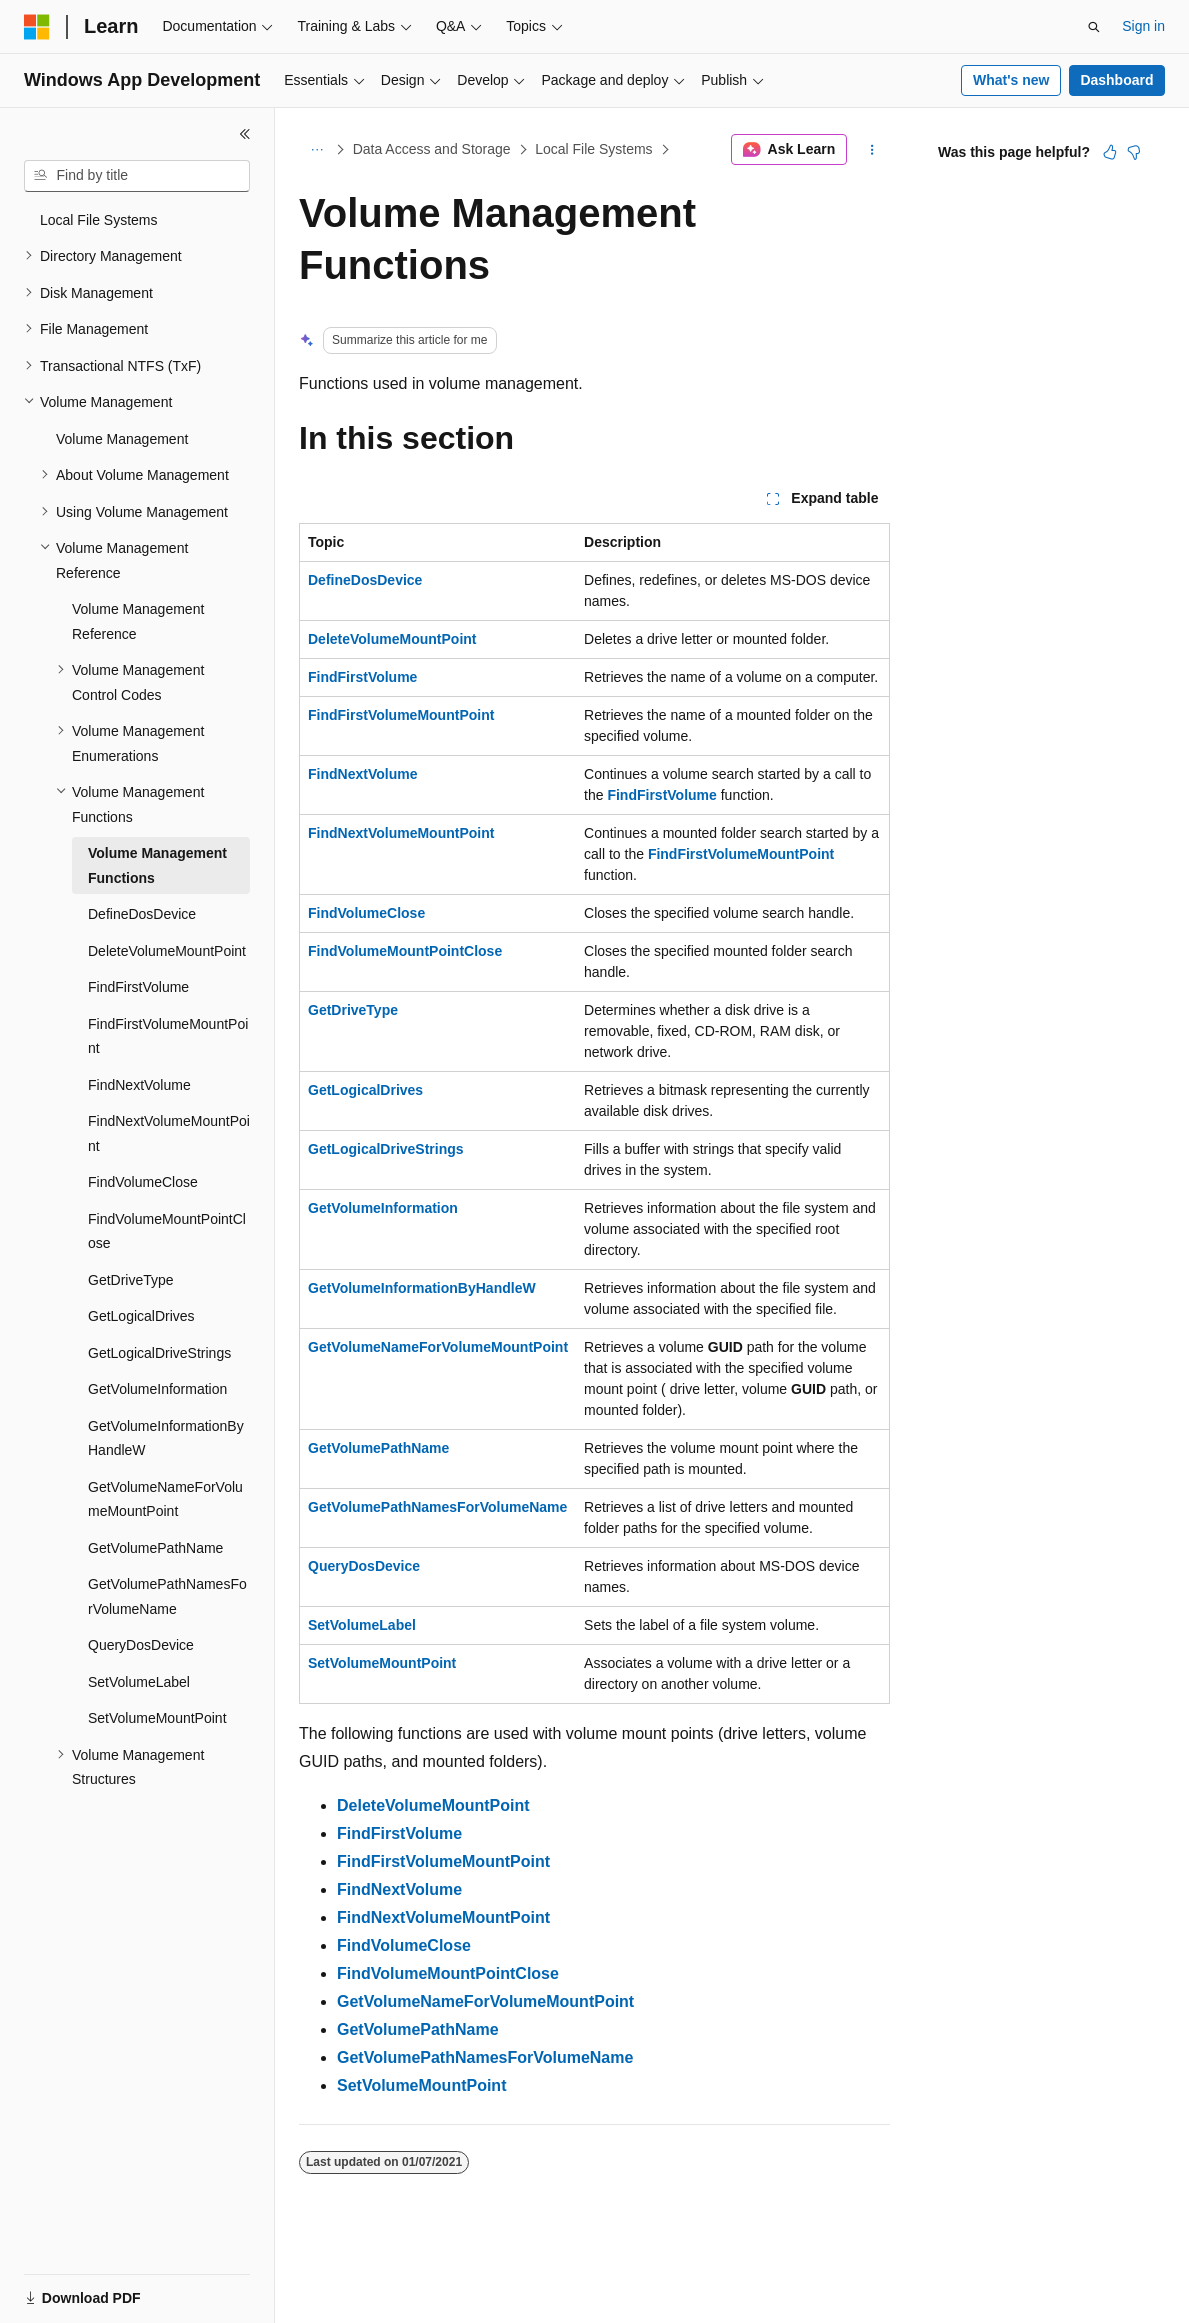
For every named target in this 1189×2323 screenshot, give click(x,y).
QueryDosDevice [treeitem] (141, 1645)
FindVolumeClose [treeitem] (143, 1182)
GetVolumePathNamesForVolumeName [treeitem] (167, 1596)
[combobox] (137, 176)
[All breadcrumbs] (316, 150)
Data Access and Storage (432, 149)
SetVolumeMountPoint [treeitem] (157, 1718)
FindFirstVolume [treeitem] (138, 987)
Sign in (1143, 26)
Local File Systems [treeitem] (98, 220)
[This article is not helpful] (1134, 152)
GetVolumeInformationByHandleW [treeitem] (166, 1438)
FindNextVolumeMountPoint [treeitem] (169, 1133)
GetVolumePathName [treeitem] (155, 1548)
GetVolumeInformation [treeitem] (157, 1389)
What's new (1011, 80)
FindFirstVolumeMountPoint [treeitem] (168, 1036)
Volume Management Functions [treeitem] (157, 865)
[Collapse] (245, 134)
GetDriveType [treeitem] (131, 1280)
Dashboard (1116, 80)
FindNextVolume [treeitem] (139, 1085)
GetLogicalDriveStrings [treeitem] (159, 1353)
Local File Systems (593, 149)
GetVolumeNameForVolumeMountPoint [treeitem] (165, 1499)
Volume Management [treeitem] (122, 439)
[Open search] (1094, 27)
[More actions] (872, 150)
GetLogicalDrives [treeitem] (141, 1316)
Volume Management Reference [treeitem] (138, 621)
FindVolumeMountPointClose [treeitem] (167, 1231)
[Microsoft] (37, 27)
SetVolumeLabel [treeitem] (139, 1682)
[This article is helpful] (1110, 152)
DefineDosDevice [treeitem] (142, 914)
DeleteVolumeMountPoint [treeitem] (167, 951)
